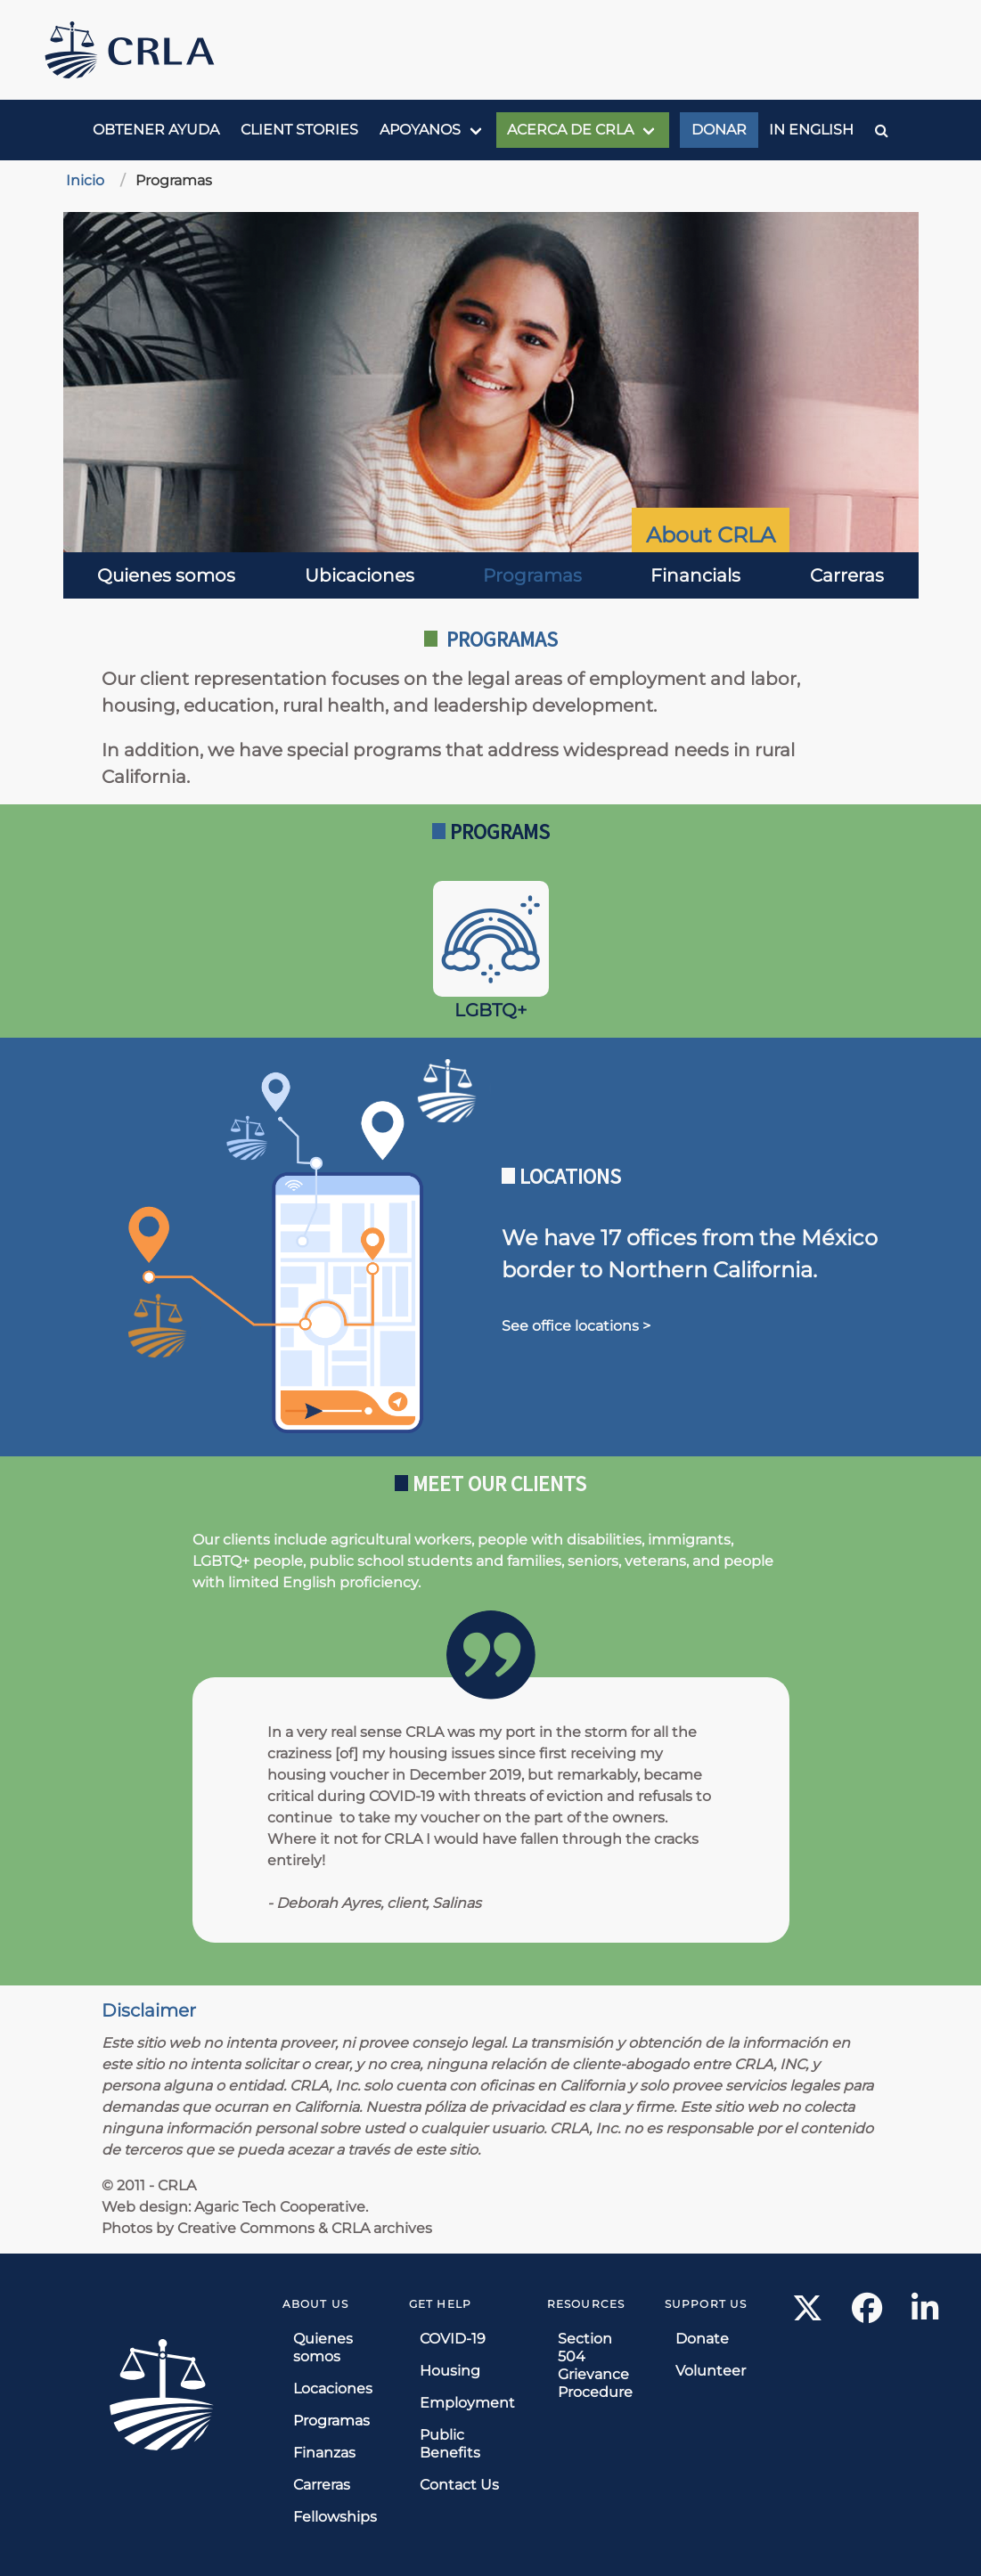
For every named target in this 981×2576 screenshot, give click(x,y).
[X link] (807, 2313)
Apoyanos (420, 129)
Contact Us (459, 2484)
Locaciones (332, 2388)
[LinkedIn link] (925, 2313)
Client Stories (299, 129)
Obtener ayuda (156, 129)
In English (811, 129)
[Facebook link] (867, 2313)
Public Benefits (450, 2443)
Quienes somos (166, 575)
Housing (450, 2370)
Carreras (847, 575)
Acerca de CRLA (570, 129)
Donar (719, 129)
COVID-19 (453, 2338)
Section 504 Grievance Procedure (595, 2365)
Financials (695, 575)
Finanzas (324, 2452)
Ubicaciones (359, 575)
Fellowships (335, 2516)
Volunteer (710, 2370)
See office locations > (576, 1325)
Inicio (85, 180)
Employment (467, 2402)
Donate (702, 2338)
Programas (532, 575)
